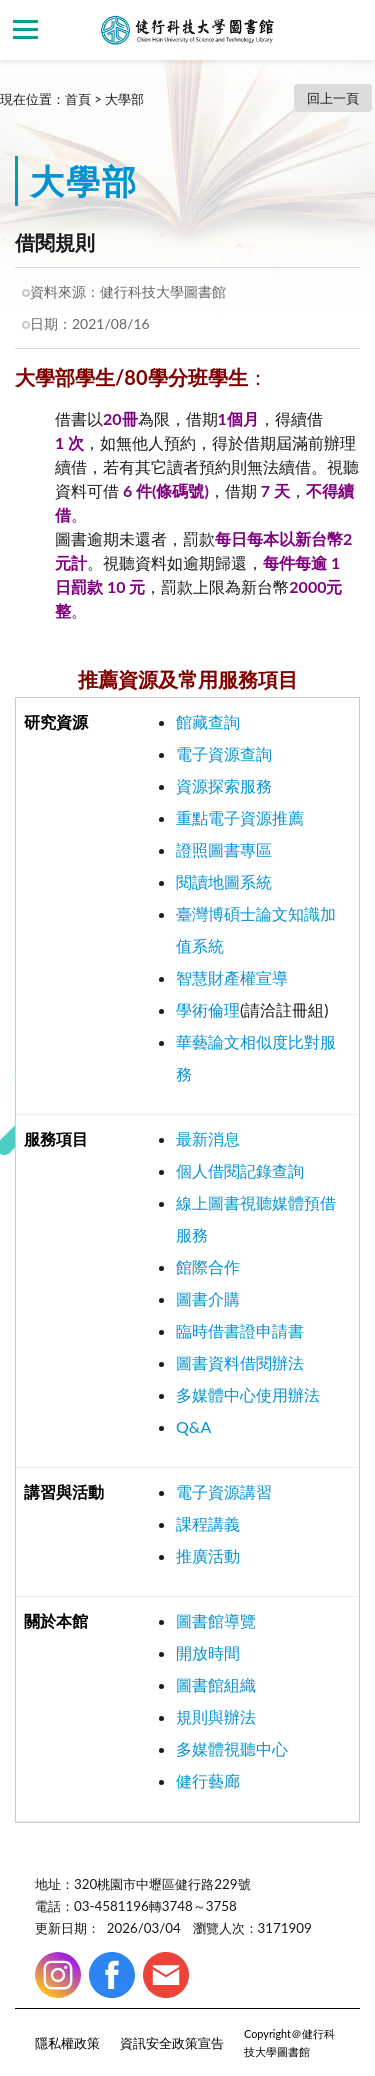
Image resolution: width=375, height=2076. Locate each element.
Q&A (193, 1426)
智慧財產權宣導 (232, 977)
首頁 (78, 99)
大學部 (124, 99)
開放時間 (208, 1652)
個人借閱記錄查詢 (240, 1170)
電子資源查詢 (224, 753)
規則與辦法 (216, 1716)
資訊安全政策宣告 (172, 2043)
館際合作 (208, 1266)
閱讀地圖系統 (224, 881)
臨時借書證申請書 (240, 1330)
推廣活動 (208, 1555)
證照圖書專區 (224, 849)
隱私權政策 (67, 2043)
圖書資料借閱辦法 (240, 1362)
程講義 (216, 1523)
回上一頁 (333, 98)
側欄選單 (25, 29)
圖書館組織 (216, 1684)
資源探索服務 (224, 785)
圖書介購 (208, 1298)
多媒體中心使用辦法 (248, 1394)
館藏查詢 (208, 721)
